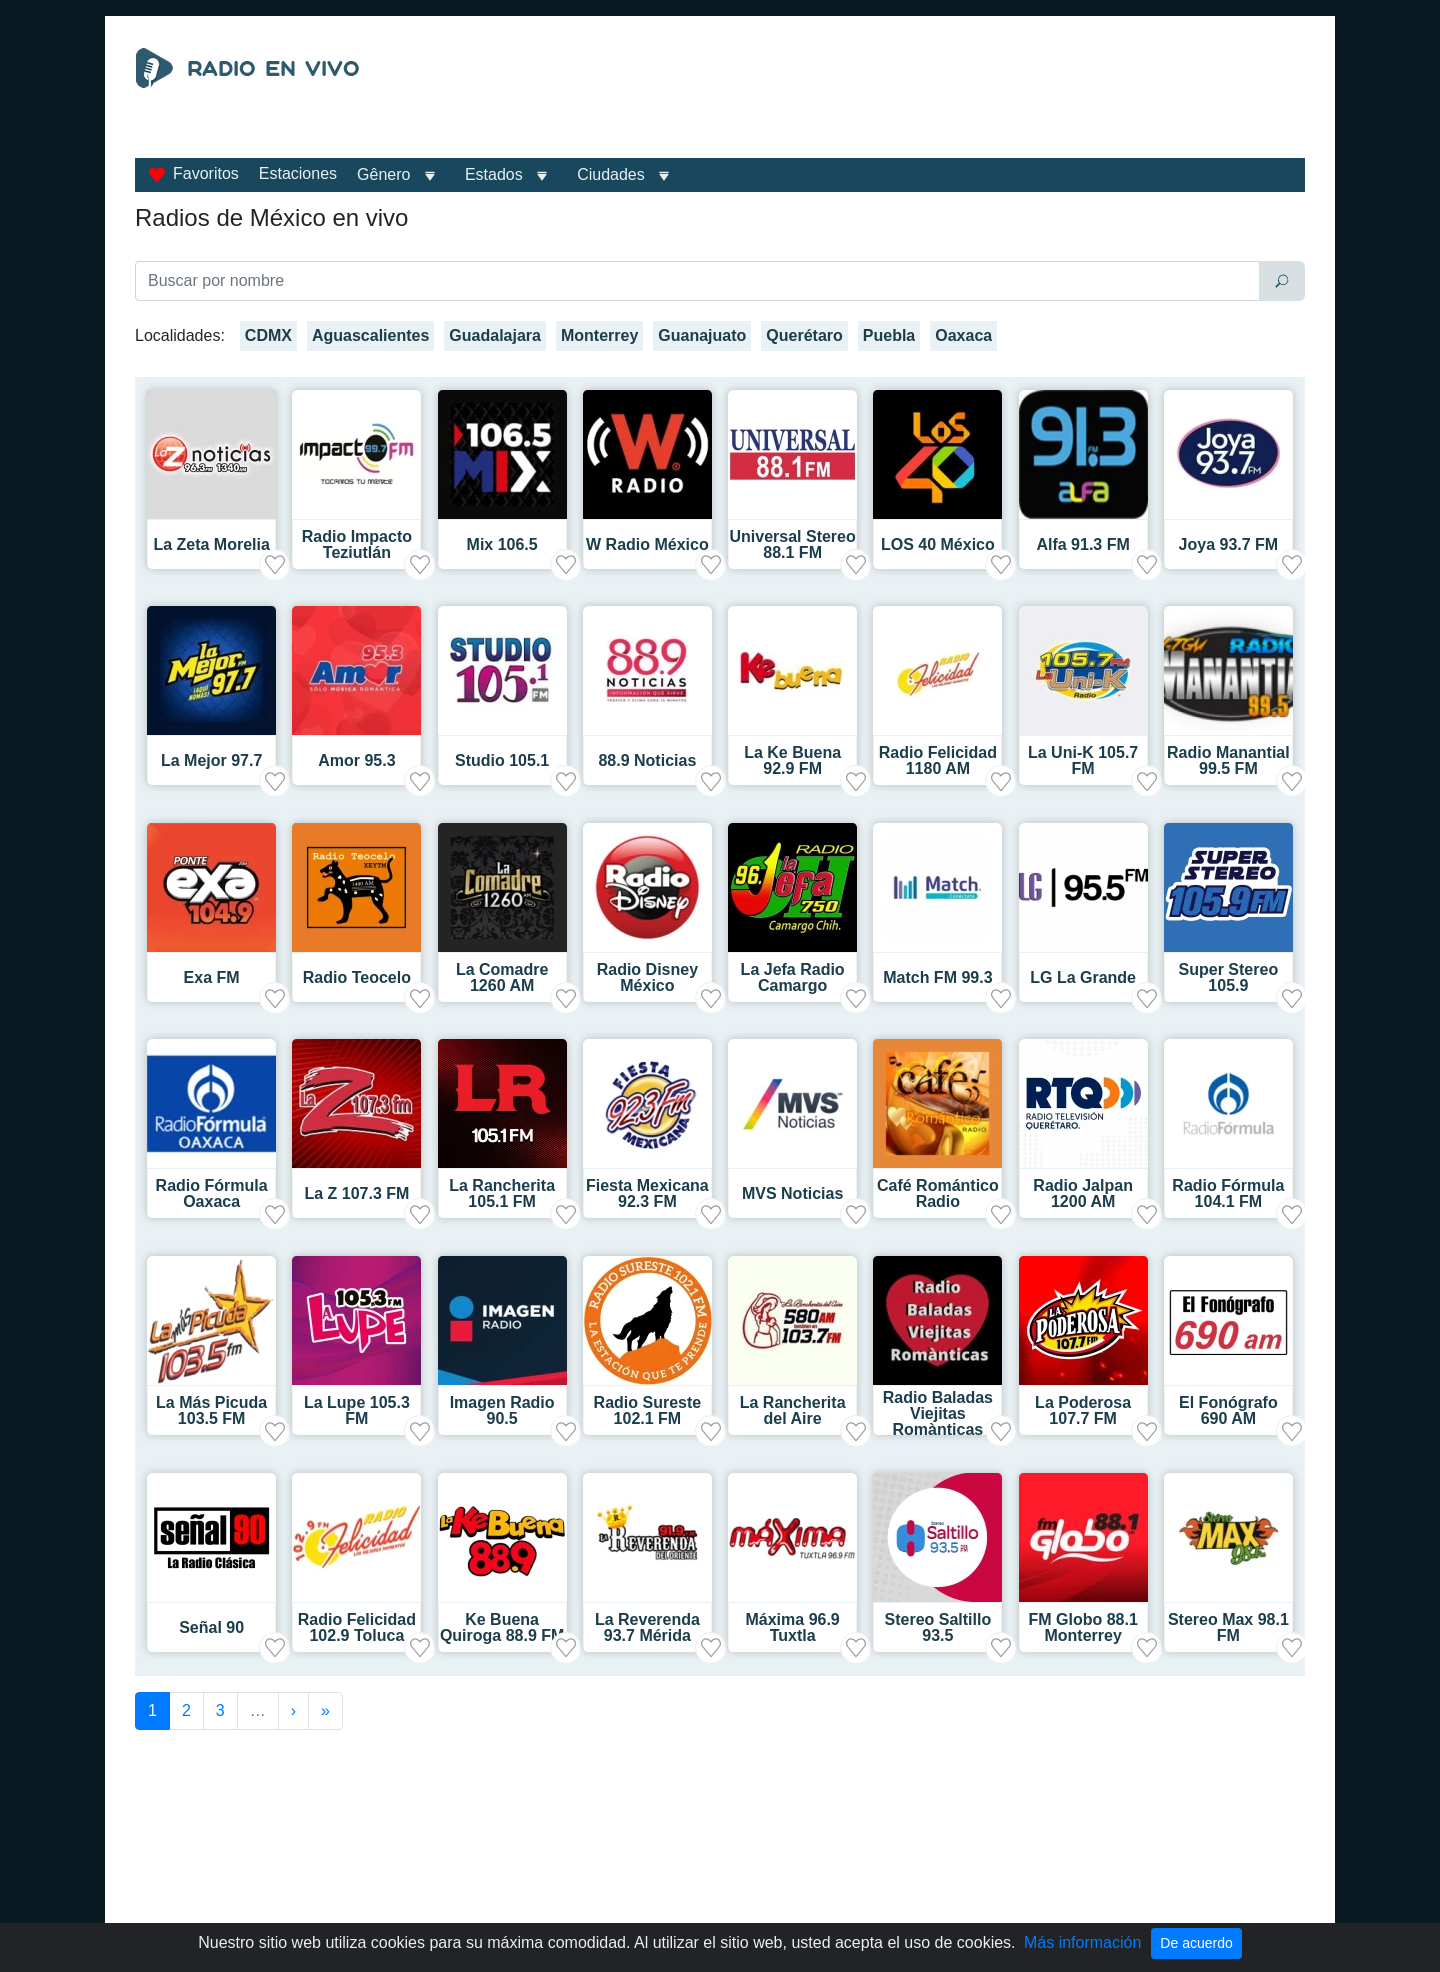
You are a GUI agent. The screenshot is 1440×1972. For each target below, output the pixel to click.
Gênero (383, 174)
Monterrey (599, 335)
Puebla (889, 335)
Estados (494, 174)
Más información (1082, 1942)
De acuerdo (1196, 1943)
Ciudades (611, 174)
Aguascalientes (370, 335)
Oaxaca (963, 335)
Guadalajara (495, 335)
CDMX (268, 335)
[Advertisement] (904, 98)
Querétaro (804, 335)
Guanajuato (702, 335)
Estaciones (298, 173)
